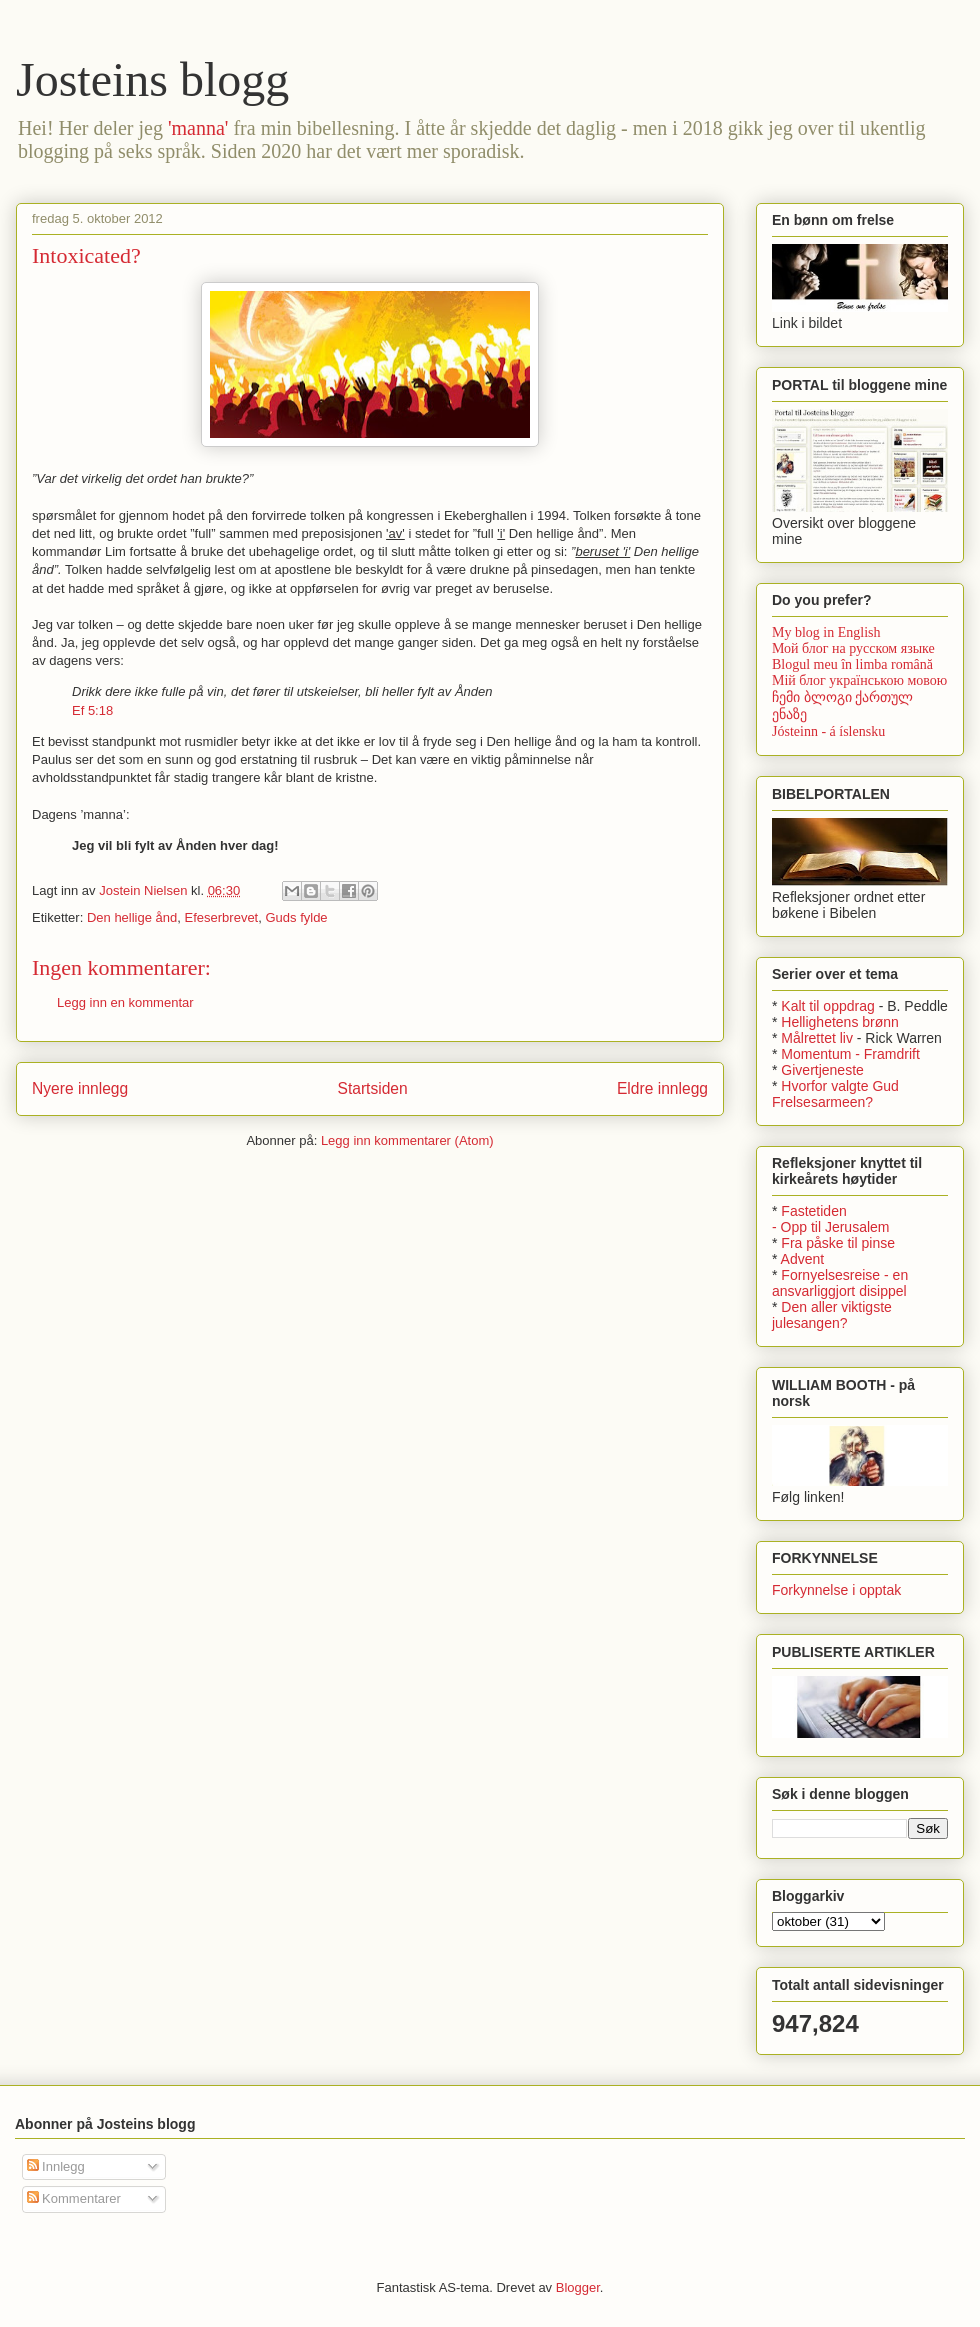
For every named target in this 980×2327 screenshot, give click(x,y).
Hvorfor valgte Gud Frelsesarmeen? (835, 1094)
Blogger (578, 2287)
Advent (803, 1259)
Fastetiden (813, 1211)
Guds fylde (296, 917)
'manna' (198, 128)
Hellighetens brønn (840, 1022)
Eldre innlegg (662, 1088)
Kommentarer (74, 2198)
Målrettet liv (817, 1038)
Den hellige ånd (132, 917)
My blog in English (826, 632)
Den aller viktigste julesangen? (832, 1315)
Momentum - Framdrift (850, 1054)
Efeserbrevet (222, 917)
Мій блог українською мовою (859, 680)
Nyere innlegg (80, 1088)
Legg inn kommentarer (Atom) (407, 1140)
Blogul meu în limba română (852, 664)
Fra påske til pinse (838, 1243)
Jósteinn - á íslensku (828, 731)
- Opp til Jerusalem (830, 1227)
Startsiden (372, 1088)
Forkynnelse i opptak (836, 1590)
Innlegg (56, 2166)
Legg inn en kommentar (125, 1002)
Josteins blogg (152, 79)
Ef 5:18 (92, 710)
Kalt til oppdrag (827, 1006)
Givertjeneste (822, 1070)
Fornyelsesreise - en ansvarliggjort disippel (840, 1283)
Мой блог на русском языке (853, 648)
